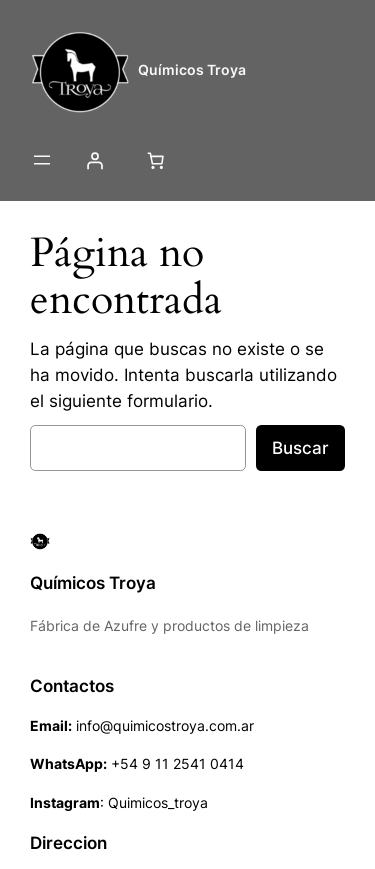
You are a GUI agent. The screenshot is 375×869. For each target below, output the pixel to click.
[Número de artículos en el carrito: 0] (155, 160)
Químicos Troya (192, 69)
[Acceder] (94, 160)
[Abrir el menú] (42, 160)
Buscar (300, 448)
